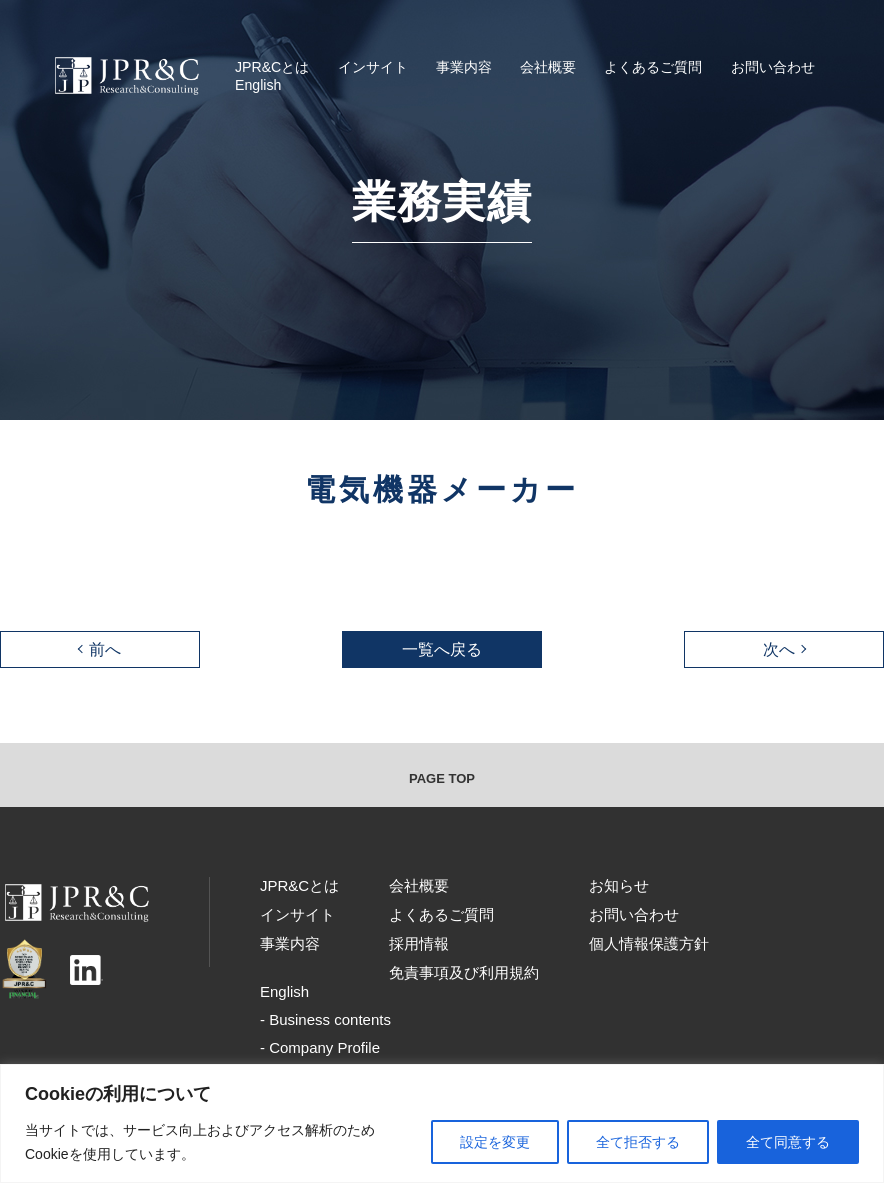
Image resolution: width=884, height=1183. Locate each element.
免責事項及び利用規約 (464, 972)
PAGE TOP (442, 778)
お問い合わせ (773, 67)
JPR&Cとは (272, 67)
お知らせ (619, 885)
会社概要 (548, 67)
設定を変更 (495, 1142)
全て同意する (788, 1142)
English (258, 85)
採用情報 (419, 943)
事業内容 (464, 67)
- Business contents (325, 1019)
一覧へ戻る (442, 649)
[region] (442, 1123)
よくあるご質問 (653, 67)
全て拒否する (638, 1142)
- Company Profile (320, 1047)
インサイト (373, 67)
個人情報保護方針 (649, 943)
